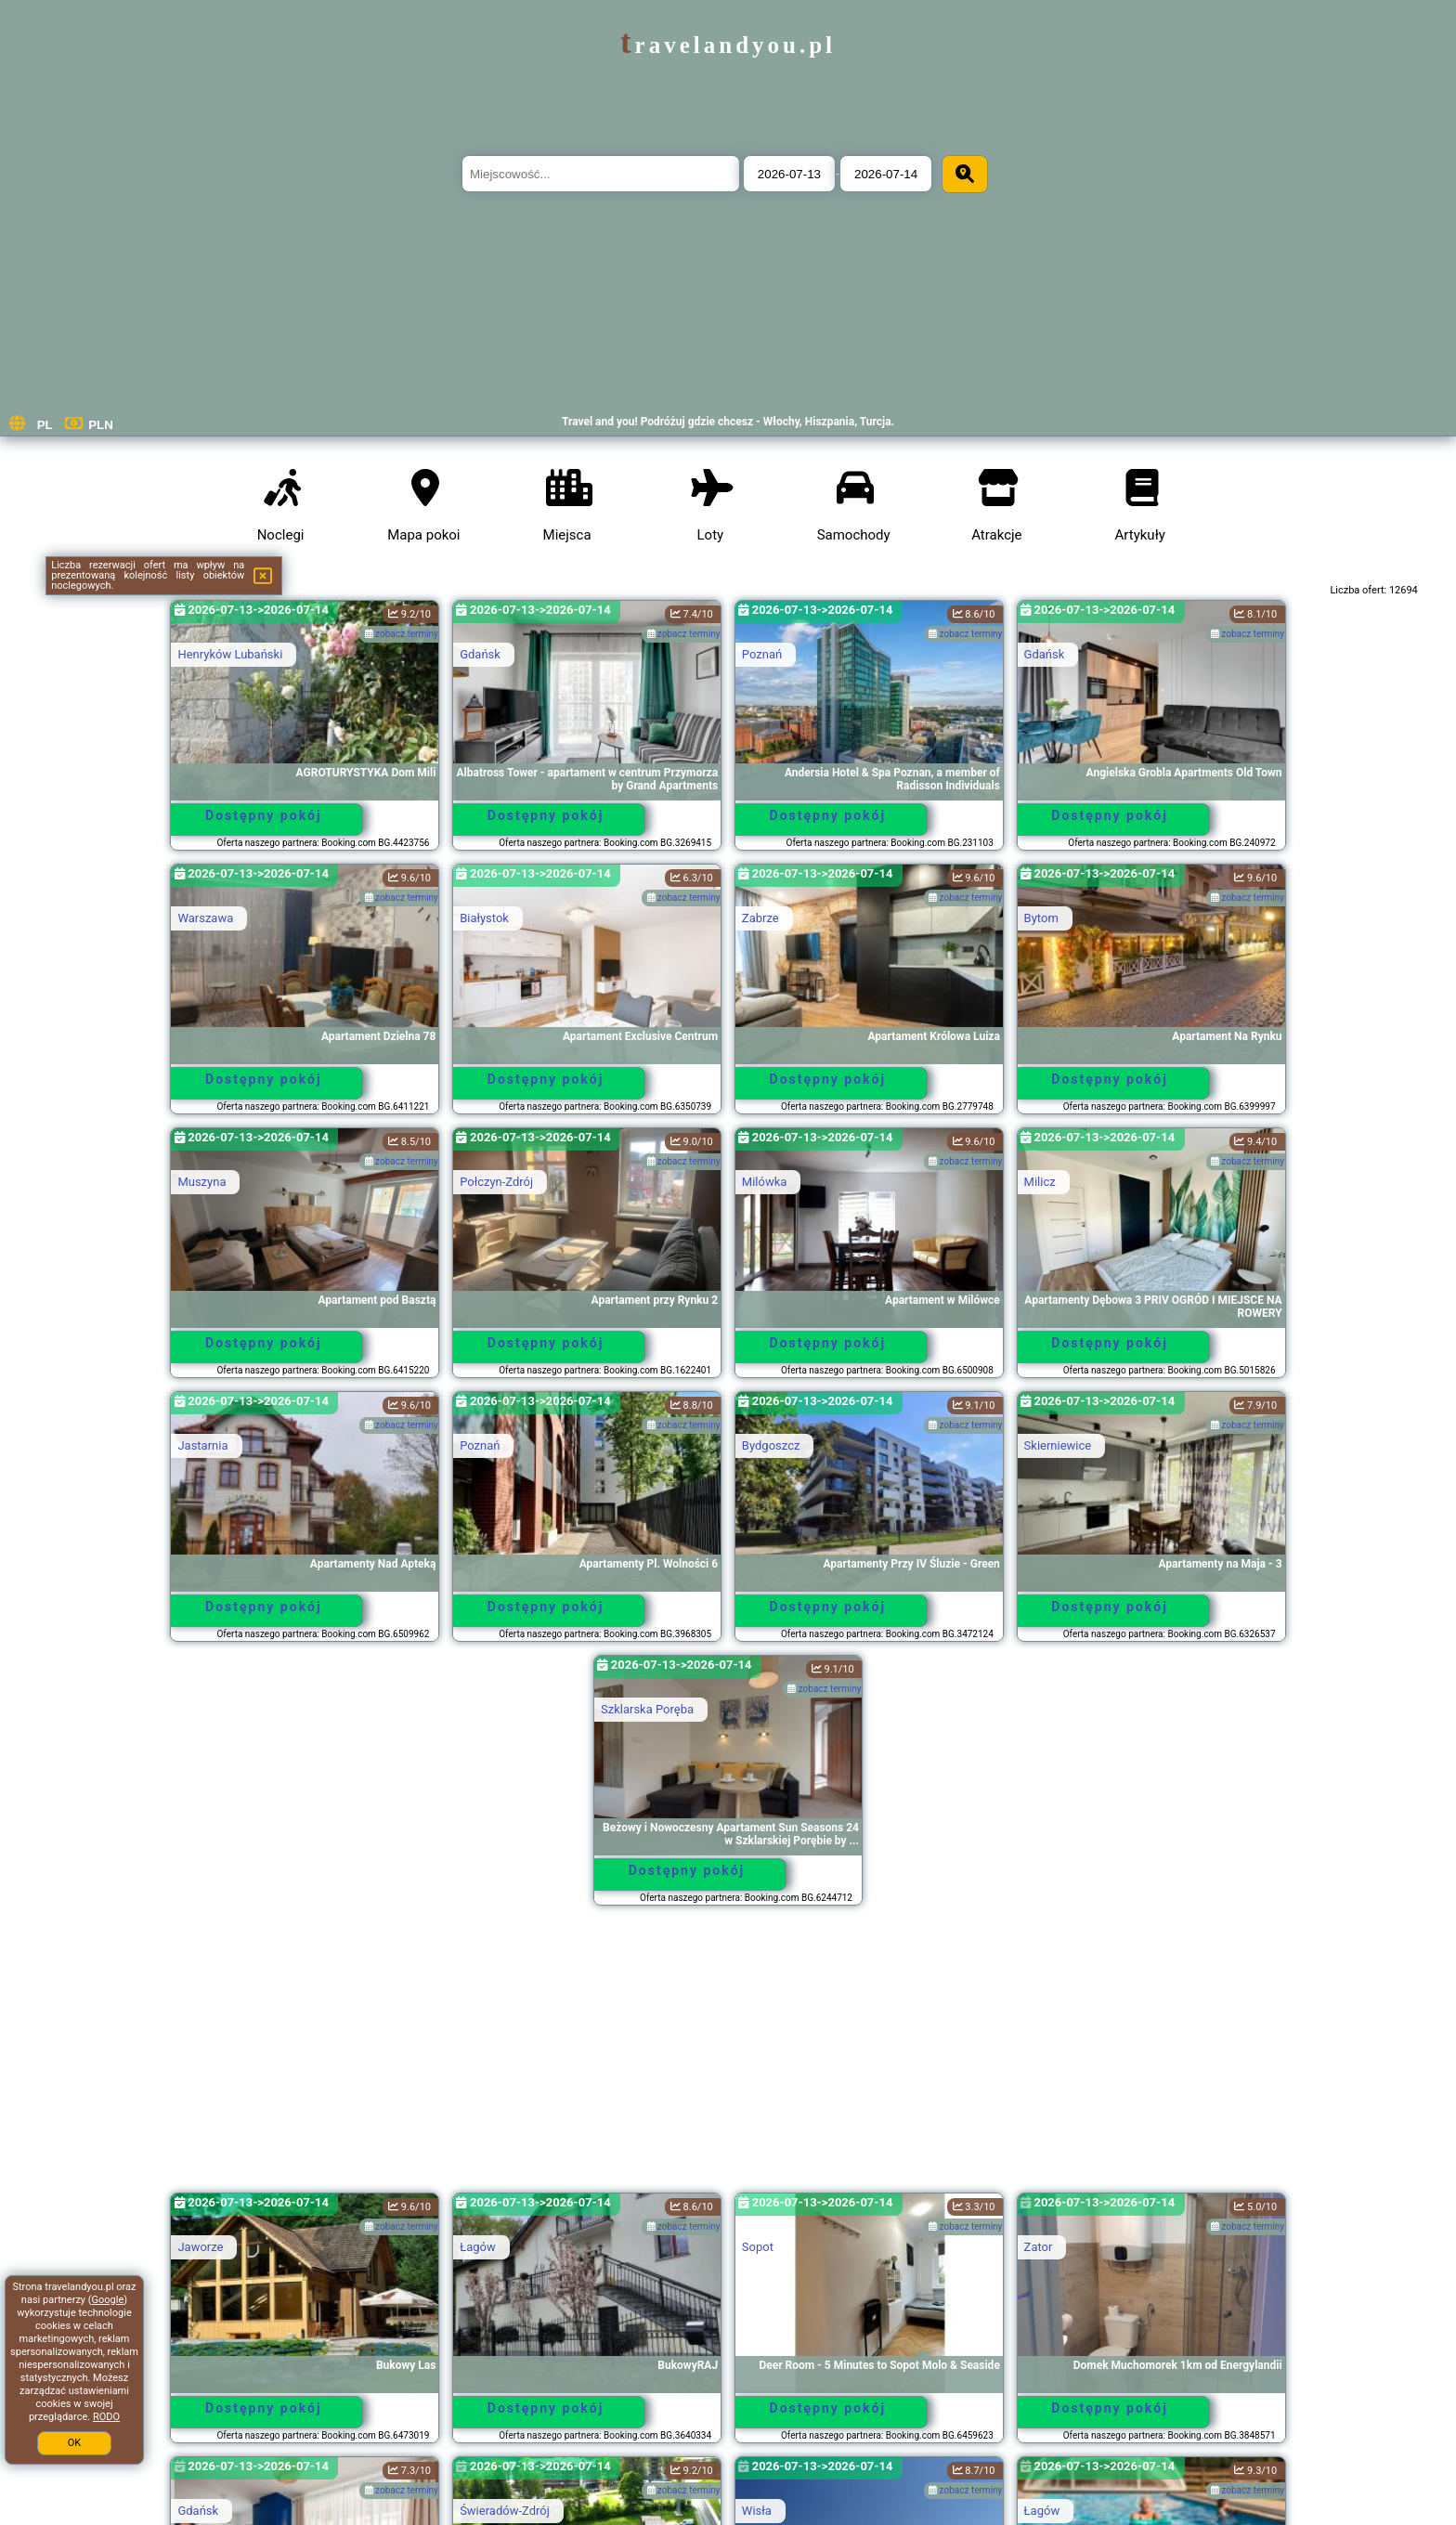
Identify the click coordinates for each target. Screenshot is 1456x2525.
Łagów (478, 2247)
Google (108, 2300)
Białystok (484, 918)
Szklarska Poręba (647, 1709)
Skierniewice (1058, 1445)
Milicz (1040, 1182)
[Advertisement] (728, 2058)
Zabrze (760, 918)
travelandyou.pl (728, 45)
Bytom (1041, 918)
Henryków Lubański (229, 654)
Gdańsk (480, 654)
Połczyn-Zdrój (496, 1182)
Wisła (757, 2511)
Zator (1038, 2247)
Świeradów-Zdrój (505, 2511)
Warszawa (205, 918)
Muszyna (201, 1182)
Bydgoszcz (771, 1445)
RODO (106, 2417)
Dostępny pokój (263, 815)
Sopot (758, 2247)
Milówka (764, 1182)
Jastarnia (202, 1445)
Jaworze (200, 2247)
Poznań (762, 654)
